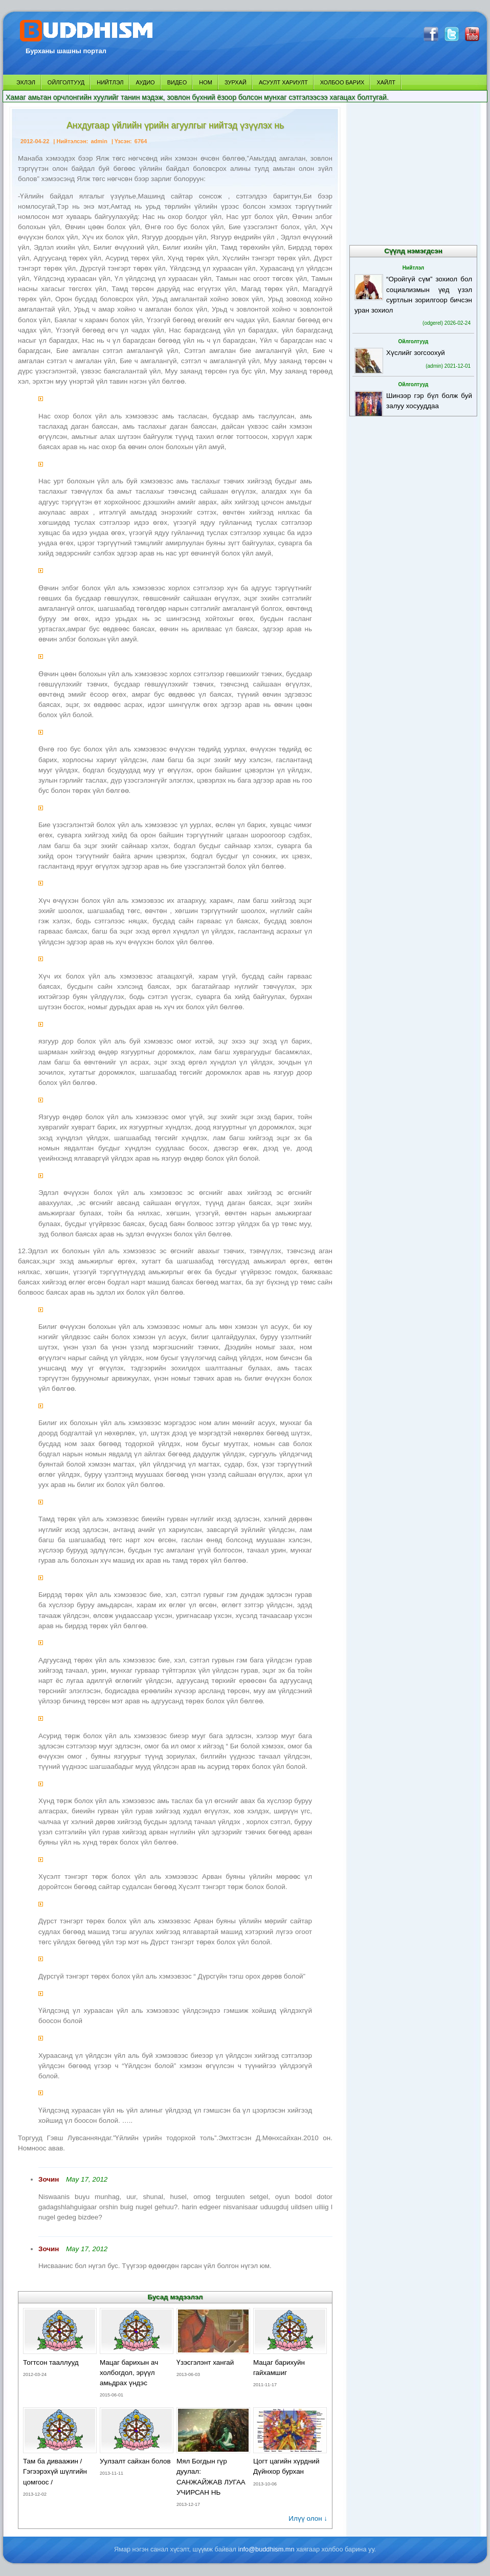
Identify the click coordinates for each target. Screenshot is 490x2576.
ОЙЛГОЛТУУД (66, 82)
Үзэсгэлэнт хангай (205, 2362)
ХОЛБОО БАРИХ (342, 82)
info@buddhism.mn (266, 2549)
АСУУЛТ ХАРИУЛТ (283, 82)
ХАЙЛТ (385, 82)
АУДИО (145, 82)
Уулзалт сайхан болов (135, 2461)
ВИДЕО (177, 82)
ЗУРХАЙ (236, 82)
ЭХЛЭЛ (25, 82)
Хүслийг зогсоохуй (415, 353)
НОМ (205, 82)
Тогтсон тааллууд (51, 2362)
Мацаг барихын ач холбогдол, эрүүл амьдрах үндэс (129, 2373)
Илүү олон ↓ (307, 2518)
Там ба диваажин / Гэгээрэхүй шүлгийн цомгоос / (55, 2471)
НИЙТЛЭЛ (110, 82)
